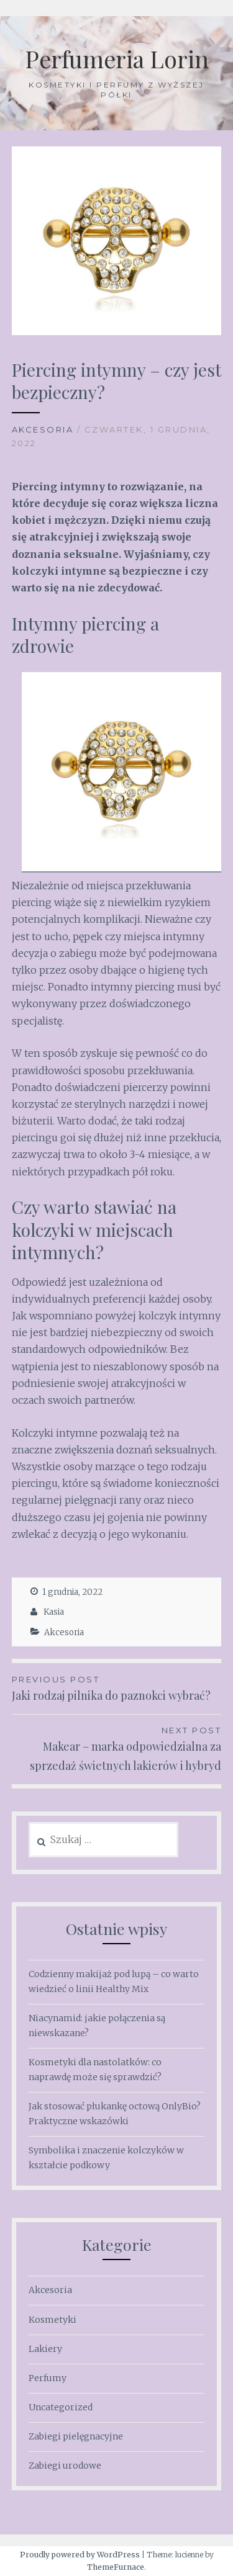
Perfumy (47, 2378)
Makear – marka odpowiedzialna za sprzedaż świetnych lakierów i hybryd (117, 1748)
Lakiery (45, 2348)
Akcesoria (43, 429)
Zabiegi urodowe (65, 2465)
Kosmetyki (52, 2319)
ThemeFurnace (115, 2567)
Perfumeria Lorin (117, 58)
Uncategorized (61, 2407)
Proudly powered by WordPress (80, 2554)
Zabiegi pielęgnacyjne (76, 2436)
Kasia (53, 1612)
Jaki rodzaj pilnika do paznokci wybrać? (117, 1687)
